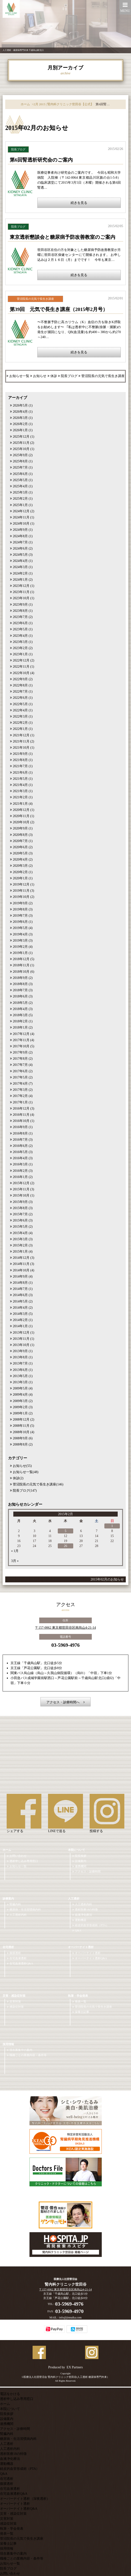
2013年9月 (20, 1351)
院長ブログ (69, 376)
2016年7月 (20, 1139)
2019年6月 (20, 922)
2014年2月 (20, 1320)
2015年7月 (20, 1214)
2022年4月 (20, 710)
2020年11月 (21, 816)
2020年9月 (20, 828)
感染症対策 (17, 2006)
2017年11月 (21, 1040)
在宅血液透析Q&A (21, 1963)
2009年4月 (20, 1394)
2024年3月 (20, 567)
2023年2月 (20, 648)
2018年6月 (20, 996)
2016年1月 (20, 1177)
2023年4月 (20, 635)
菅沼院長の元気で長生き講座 (103, 376)
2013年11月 (21, 1339)
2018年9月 (20, 978)
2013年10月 (21, 1345)
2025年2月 (20, 498)
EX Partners (75, 2367)
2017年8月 (20, 1058)
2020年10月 (21, 822)
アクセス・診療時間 (88, 1871)
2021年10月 (21, 747)
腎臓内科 (15, 1904)
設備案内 (80, 1861)
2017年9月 (20, 1052)
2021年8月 (20, 760)
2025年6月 (20, 474)
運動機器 (80, 1920)
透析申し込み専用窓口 (24, 1861)
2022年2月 (20, 722)
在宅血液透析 (18, 1958)
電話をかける (10, 2394)
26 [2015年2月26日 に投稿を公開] (65, 1546)
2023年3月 (20, 642)
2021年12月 (21, 735)
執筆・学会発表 (78, 1995)
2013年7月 (20, 1363)
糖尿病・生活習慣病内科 (25, 1909)
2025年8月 (20, 461)
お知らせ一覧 (19, 376)
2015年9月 (20, 1202)
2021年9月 (20, 754)
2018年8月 (20, 984)
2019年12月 (21, 884)
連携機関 (80, 1866)
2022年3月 (20, 716)
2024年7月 (20, 542)
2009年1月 (20, 1413)
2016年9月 (20, 1127)
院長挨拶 (80, 1856)
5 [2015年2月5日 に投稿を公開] (65, 1531)
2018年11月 (21, 965)
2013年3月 (20, 1382)
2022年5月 (20, 704)
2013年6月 (20, 1370)
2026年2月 (20, 424)
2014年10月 (21, 1270)
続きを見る (79, 203)
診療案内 (8, 1898)
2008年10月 (21, 1432)
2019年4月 (20, 934)
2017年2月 (20, 1096)
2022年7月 (20, 691)
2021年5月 (20, 778)
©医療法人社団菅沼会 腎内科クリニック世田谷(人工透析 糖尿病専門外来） (65, 2377)
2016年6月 (20, 1146)
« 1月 (15, 1551)
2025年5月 (20, 480)
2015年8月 (20, 1208)
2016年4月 (20, 1158)
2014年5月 (20, 1301)
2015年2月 (20, 1245)
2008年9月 (20, 1438)
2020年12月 (21, 810)
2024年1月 (20, 579)
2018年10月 (21, 971)
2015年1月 (20, 1251)
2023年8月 (20, 611)
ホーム (7, 1850)
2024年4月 (20, 561)
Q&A (78, 1930)
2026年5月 (20, 405)
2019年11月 (21, 890)
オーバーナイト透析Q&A (91, 1958)
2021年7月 (20, 766)
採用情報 (8, 2044)
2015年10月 (21, 1195)
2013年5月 (20, 1376)
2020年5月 (20, 853)
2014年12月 (21, 1257)
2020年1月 (20, 878)
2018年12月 (21, 959)
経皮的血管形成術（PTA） (92, 1925)
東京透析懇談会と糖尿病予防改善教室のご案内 (62, 237)
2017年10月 (21, 1046)
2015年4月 (20, 1233)
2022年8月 (20, 685)
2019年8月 (20, 909)
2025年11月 (21, 443)
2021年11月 (21, 741)
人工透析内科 (18, 1914)
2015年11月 (21, 1189)
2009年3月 (20, 1401)
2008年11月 (21, 1425)
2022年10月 (21, 673)
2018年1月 (20, 1027)
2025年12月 (21, 436)
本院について (76, 1850)
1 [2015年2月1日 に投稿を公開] (112, 1526)
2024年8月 (20, 536)
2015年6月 (20, 1220)
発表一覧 (80, 2001)
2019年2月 (20, 946)
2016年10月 (21, 1121)
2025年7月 (20, 467)
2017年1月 (20, 1102)
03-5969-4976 (65, 1645)
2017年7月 (20, 1065)
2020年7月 (20, 841)
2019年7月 (20, 915)
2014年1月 (20, 1326)
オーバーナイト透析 (81, 1947)
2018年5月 (20, 1003)
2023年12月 (21, 586)
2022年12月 (21, 660)
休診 (53, 376)
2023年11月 (21, 592)
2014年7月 (20, 1289)
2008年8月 (20, 1444)
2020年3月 (20, 865)
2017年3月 (20, 1090)
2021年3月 (20, 791)
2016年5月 (20, 1152)
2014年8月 (20, 1282)
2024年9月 (20, 529)
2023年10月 (21, 598)
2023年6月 (20, 623)
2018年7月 (20, 990)
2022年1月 (20, 729)
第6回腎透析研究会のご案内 (41, 160)
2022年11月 (21, 666)
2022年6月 (20, 697)
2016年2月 (20, 1171)
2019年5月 (20, 928)
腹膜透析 (15, 1953)
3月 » (15, 1561)
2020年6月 (20, 847)
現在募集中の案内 (21, 2050)
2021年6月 (20, 772)
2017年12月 (21, 1034)
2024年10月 (21, 523)
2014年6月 (20, 1295)
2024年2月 (20, 573)
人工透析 (73, 1898)
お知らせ (39, 376)
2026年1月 (20, 430)
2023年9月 (20, 604)
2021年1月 (20, 803)
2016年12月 (21, 1108)
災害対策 (15, 2001)
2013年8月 (20, 1357)
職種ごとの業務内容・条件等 (28, 2055)
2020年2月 (20, 872)
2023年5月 (20, 629)
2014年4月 (20, 1307)
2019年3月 (20, 940)
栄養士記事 (82, 2012)
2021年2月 (20, 797)
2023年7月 (20, 617)
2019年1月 (20, 953)
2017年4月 (20, 1083)
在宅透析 (8, 1947)
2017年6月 (20, 1071)
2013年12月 (21, 1332)
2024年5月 (20, 554)
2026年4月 (20, 411)
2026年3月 (20, 418)
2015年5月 (20, 1226)
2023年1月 (20, 654)
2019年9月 (20, 903)
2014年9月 (20, 1276)
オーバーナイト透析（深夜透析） (25, 2498)
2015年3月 (20, 1239)
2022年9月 (20, 679)
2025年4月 (20, 486)
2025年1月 (20, 505)
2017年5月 (20, 1077)
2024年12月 (21, 511)
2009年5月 (20, 1388)
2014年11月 (21, 1264)
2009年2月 (20, 1407)
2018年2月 (20, 1021)
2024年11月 (21, 517)
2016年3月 (20, 1164)
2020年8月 (20, 835)
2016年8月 (20, 1133)
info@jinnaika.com (70, 2317)
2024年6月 (20, 548)
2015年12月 (21, 1183)
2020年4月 (20, 859)
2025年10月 (21, 449)
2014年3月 (20, 1314)
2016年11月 (21, 1114)
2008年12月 (21, 1419)
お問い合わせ (18, 1856)
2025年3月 (20, 492)
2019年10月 (21, 897)
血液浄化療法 (83, 1914)
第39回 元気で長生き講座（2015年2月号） (59, 309)
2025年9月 (20, 455)
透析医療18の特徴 (86, 1909)
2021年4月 (20, 785)
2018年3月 (20, 1015)
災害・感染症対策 (14, 1995)
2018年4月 (20, 1009)
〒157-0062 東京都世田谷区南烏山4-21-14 (65, 1627)
